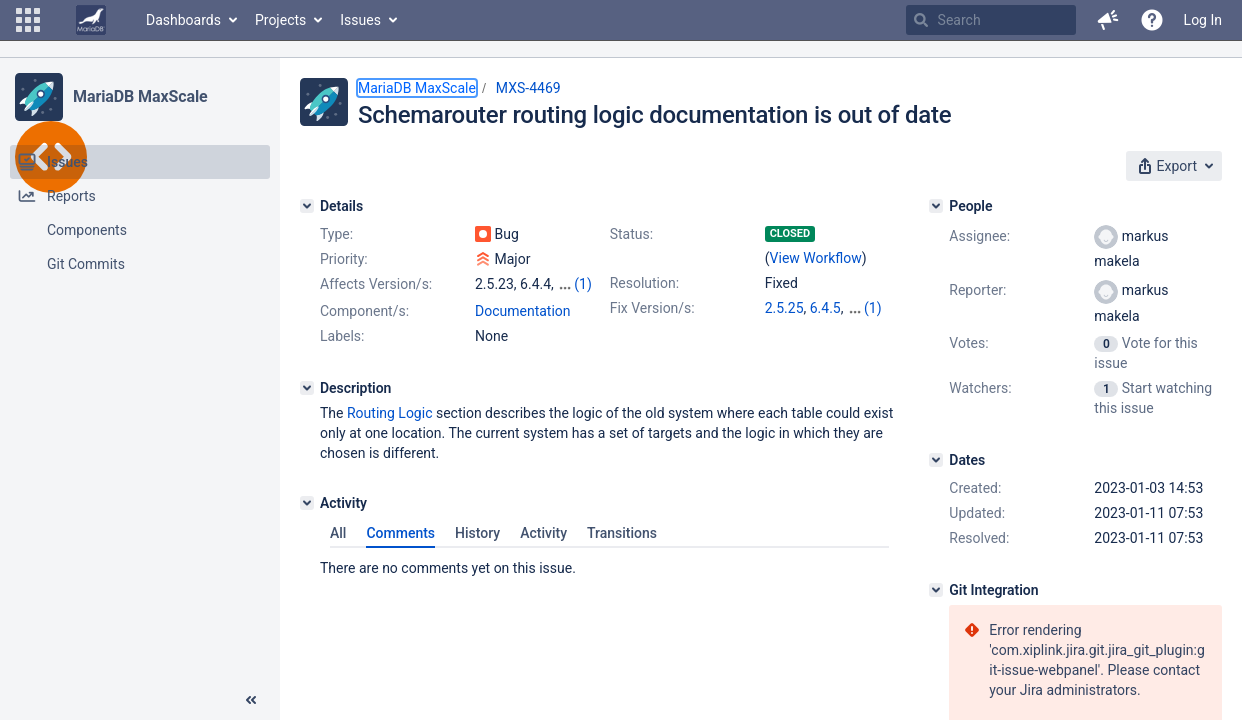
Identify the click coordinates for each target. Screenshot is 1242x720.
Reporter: (977, 290)
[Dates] (936, 460)
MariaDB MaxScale (140, 96)
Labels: (342, 336)
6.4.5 (825, 308)
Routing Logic (390, 413)
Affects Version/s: (376, 284)
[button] (28, 20)
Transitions (622, 533)
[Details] (307, 206)
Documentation (523, 311)
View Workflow (816, 258)
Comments (400, 533)
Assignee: (979, 236)
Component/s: (364, 311)
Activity (543, 533)
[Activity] (307, 503)
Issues (360, 20)
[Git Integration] (936, 590)
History (477, 533)
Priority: (344, 259)
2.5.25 (784, 308)
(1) (583, 284)
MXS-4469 (528, 88)
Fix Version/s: (652, 308)
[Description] (307, 388)
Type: (336, 234)
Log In (1203, 20)
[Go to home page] (91, 20)
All (338, 533)
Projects (280, 20)
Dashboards (183, 20)
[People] (936, 206)
